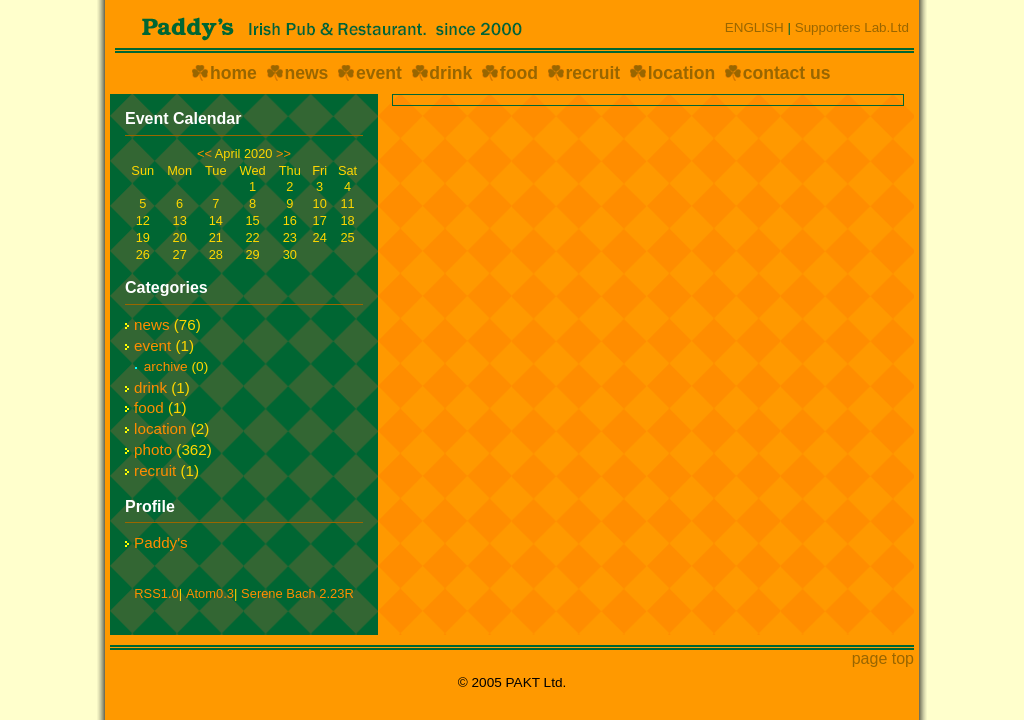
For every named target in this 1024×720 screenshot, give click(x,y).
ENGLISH (754, 27)
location (681, 73)
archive (166, 366)
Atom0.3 (210, 593)
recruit (592, 73)
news (306, 73)
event (379, 73)
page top (883, 658)
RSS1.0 (156, 593)
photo (153, 449)
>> (283, 153)
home (233, 73)
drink (450, 73)
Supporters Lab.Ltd (852, 27)
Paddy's (161, 542)
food (519, 73)
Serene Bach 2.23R (297, 593)
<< (204, 153)
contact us (787, 73)
